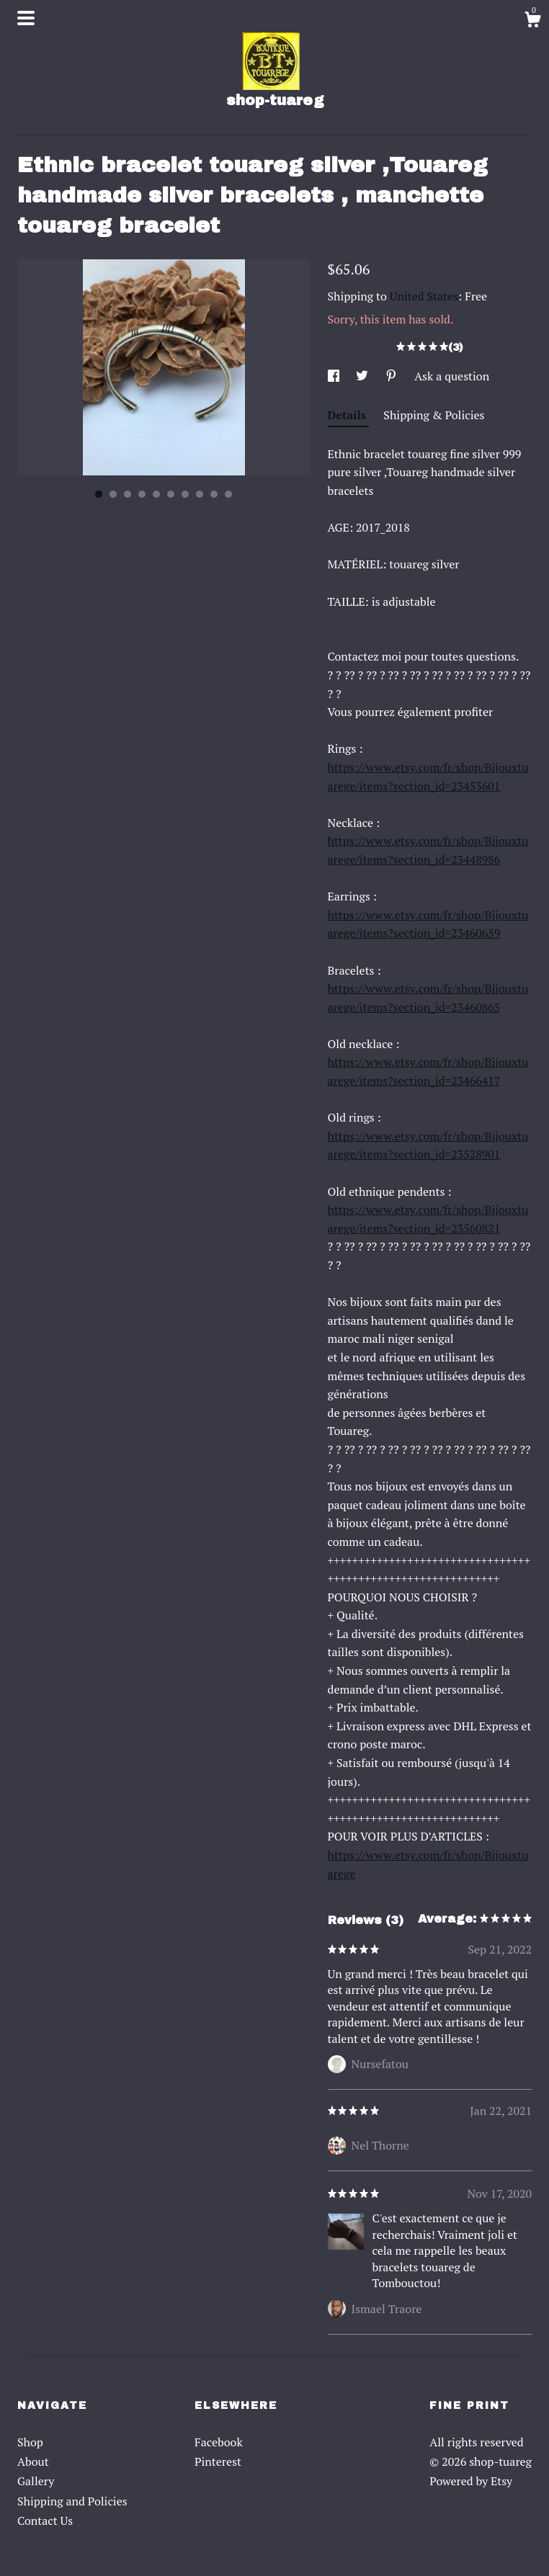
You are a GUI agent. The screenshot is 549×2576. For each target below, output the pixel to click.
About (33, 2461)
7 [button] (185, 494)
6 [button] (170, 494)
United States (424, 296)
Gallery (35, 2481)
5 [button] (156, 494)
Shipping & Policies (433, 415)
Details (349, 415)
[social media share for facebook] (335, 376)
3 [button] (127, 494)
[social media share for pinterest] (392, 376)
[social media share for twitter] (363, 376)
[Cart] (532, 21)
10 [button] (228, 494)
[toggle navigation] (26, 18)
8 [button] (199, 494)
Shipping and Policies (72, 2501)
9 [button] (214, 494)
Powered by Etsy (470, 2481)
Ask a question (451, 376)
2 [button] (113, 494)
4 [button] (142, 494)
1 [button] (98, 494)
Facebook (219, 2442)
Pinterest (218, 2461)
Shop (30, 2442)
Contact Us (45, 2520)
